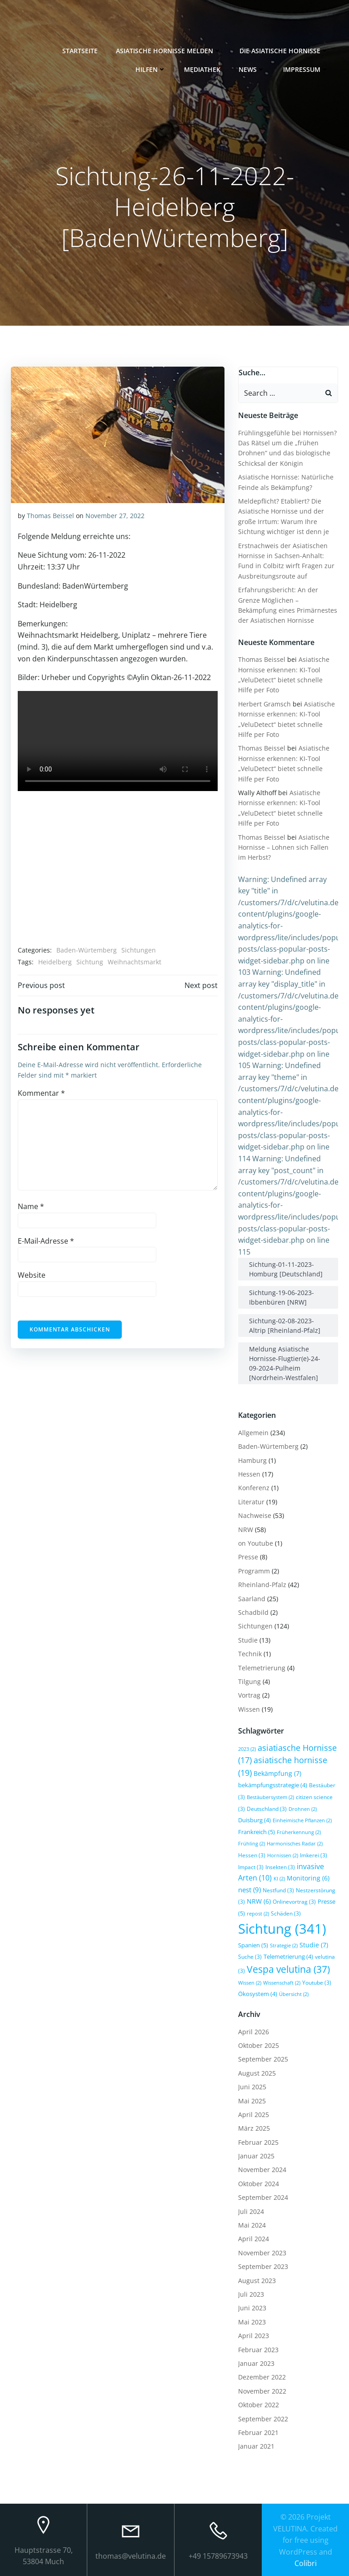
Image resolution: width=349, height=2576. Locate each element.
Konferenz (253, 1487)
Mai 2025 (252, 2100)
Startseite (80, 50)
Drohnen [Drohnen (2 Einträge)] (303, 1808)
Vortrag (249, 1695)
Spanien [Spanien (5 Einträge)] (253, 1945)
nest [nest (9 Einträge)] (249, 1889)
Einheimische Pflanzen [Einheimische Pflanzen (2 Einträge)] (302, 1820)
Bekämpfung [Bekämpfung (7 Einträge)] (277, 1773)
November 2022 (262, 2390)
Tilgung (249, 1681)
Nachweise (254, 1515)
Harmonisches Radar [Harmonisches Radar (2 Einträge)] (295, 1843)
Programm (254, 1570)
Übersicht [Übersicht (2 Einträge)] (294, 1994)
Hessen (249, 1474)
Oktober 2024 (258, 2183)
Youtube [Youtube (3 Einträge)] (316, 1982)
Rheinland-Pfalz (262, 1584)
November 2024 (262, 2169)
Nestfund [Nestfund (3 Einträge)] (278, 1889)
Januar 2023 (256, 2363)
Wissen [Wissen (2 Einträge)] (249, 1982)
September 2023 (263, 2266)
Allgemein (253, 1432)
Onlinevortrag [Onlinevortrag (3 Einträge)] (294, 1901)
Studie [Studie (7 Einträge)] (313, 1944)
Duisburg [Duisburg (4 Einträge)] (254, 1820)
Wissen (249, 1708)
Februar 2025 (258, 2141)
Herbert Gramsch (264, 703)
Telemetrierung (261, 1667)
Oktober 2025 (258, 2045)
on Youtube (255, 1543)
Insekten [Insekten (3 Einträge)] (280, 1866)
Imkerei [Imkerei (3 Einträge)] (313, 1855)
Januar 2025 (256, 2156)
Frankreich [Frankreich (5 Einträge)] (256, 1831)
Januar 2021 (256, 2446)
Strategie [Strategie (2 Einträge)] (284, 1945)
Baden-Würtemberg (86, 950)
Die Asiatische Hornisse (284, 50)
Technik (250, 1653)
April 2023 (253, 2335)
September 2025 (263, 2059)
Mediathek (202, 69)
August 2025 (257, 2072)
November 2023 (262, 2252)
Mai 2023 (252, 2321)
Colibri (305, 2563)
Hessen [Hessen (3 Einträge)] (251, 1855)
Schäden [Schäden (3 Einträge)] (286, 1913)
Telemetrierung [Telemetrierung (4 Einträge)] (288, 1956)
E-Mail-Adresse (46, 1241)
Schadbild (253, 1612)
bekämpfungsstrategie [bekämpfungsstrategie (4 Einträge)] (272, 1785)
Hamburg (252, 1460)
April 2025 (253, 2114)
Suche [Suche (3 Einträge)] (250, 1956)
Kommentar (41, 1093)
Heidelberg (55, 962)
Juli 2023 (251, 2294)
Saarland (251, 1598)
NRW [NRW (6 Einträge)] (259, 1901)
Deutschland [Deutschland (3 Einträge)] (267, 1808)
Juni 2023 (252, 2308)
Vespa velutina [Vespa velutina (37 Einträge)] (288, 1968)
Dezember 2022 (262, 2377)
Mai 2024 (252, 2225)
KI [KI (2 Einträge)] (279, 1878)
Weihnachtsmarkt (134, 962)
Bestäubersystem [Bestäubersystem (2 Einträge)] (270, 1797)
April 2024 (253, 2238)
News (252, 69)
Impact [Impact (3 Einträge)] (251, 1866)
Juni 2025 (252, 2086)
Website (31, 1275)
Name (31, 1206)
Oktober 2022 (258, 2404)
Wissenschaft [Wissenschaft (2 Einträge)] (281, 1982)
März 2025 (254, 2128)
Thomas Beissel (50, 515)
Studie (248, 1639)
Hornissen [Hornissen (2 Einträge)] (282, 1855)
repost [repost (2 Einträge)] (258, 1914)
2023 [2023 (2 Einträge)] (247, 1748)
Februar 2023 (258, 2349)
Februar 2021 (258, 2432)
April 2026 (253, 2031)
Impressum (306, 69)
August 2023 (257, 2280)
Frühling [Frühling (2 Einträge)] (251, 1843)
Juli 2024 (251, 2211)
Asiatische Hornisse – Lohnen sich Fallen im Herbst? (283, 847)
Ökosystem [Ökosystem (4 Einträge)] (257, 1994)
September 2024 (263, 2197)
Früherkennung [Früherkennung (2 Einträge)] (299, 1832)
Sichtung (89, 962)
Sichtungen (138, 950)
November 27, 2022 (115, 515)
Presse (248, 1557)
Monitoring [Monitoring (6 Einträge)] (308, 1878)
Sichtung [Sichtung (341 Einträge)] (282, 1928)
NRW (245, 1529)
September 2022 (263, 2418)
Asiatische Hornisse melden (169, 50)
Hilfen (151, 69)
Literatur (251, 1501)
